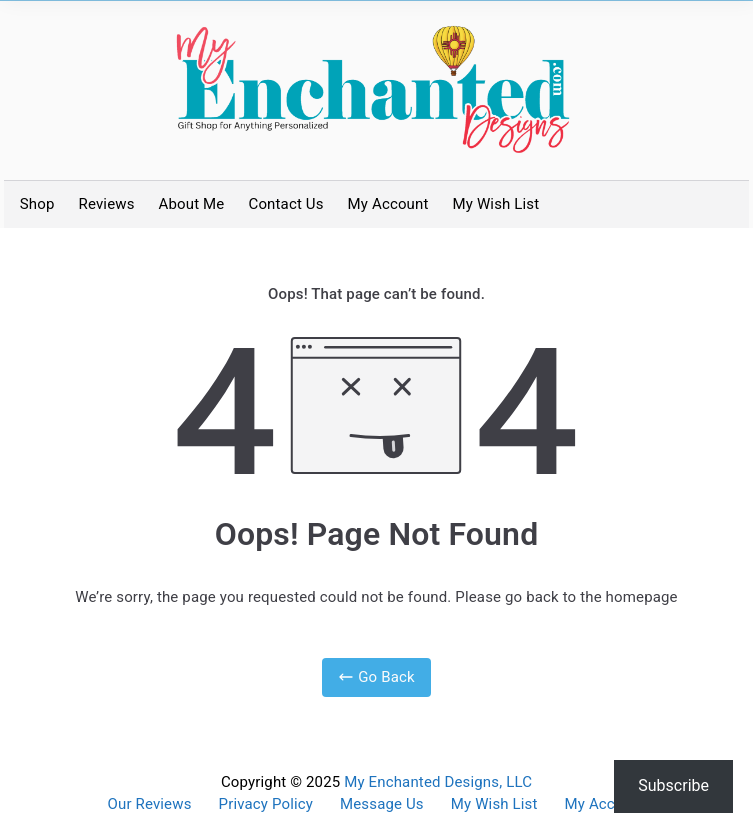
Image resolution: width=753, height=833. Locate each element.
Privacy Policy (266, 804)
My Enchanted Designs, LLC (438, 782)
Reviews (107, 204)
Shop (37, 204)
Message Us (382, 804)
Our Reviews (150, 804)
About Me (192, 204)
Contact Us (285, 204)
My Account (388, 204)
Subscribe (673, 785)
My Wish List (496, 204)
